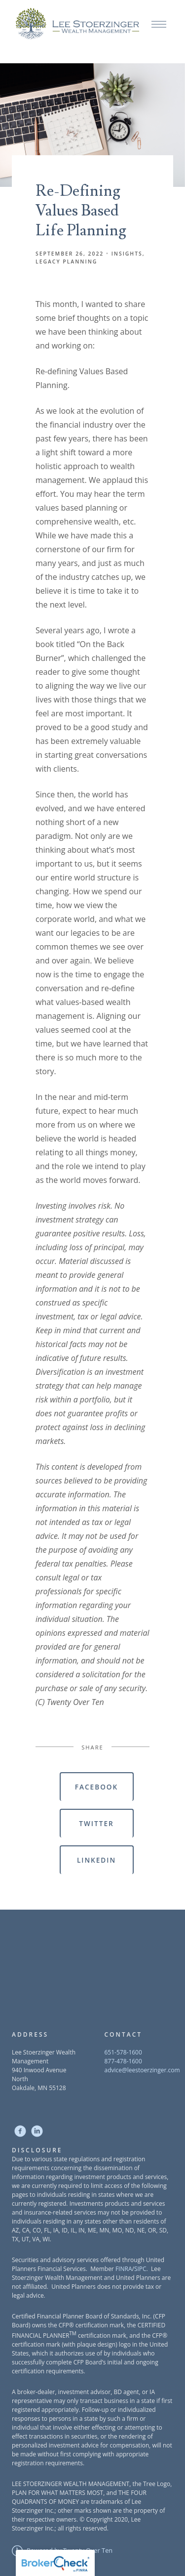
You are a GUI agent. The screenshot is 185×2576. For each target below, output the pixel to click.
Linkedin (96, 1860)
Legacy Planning (66, 261)
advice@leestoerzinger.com (142, 2070)
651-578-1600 (123, 2052)
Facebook (96, 1786)
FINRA (123, 2269)
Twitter (96, 1823)
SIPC (140, 2269)
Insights (127, 253)
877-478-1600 (123, 2061)
